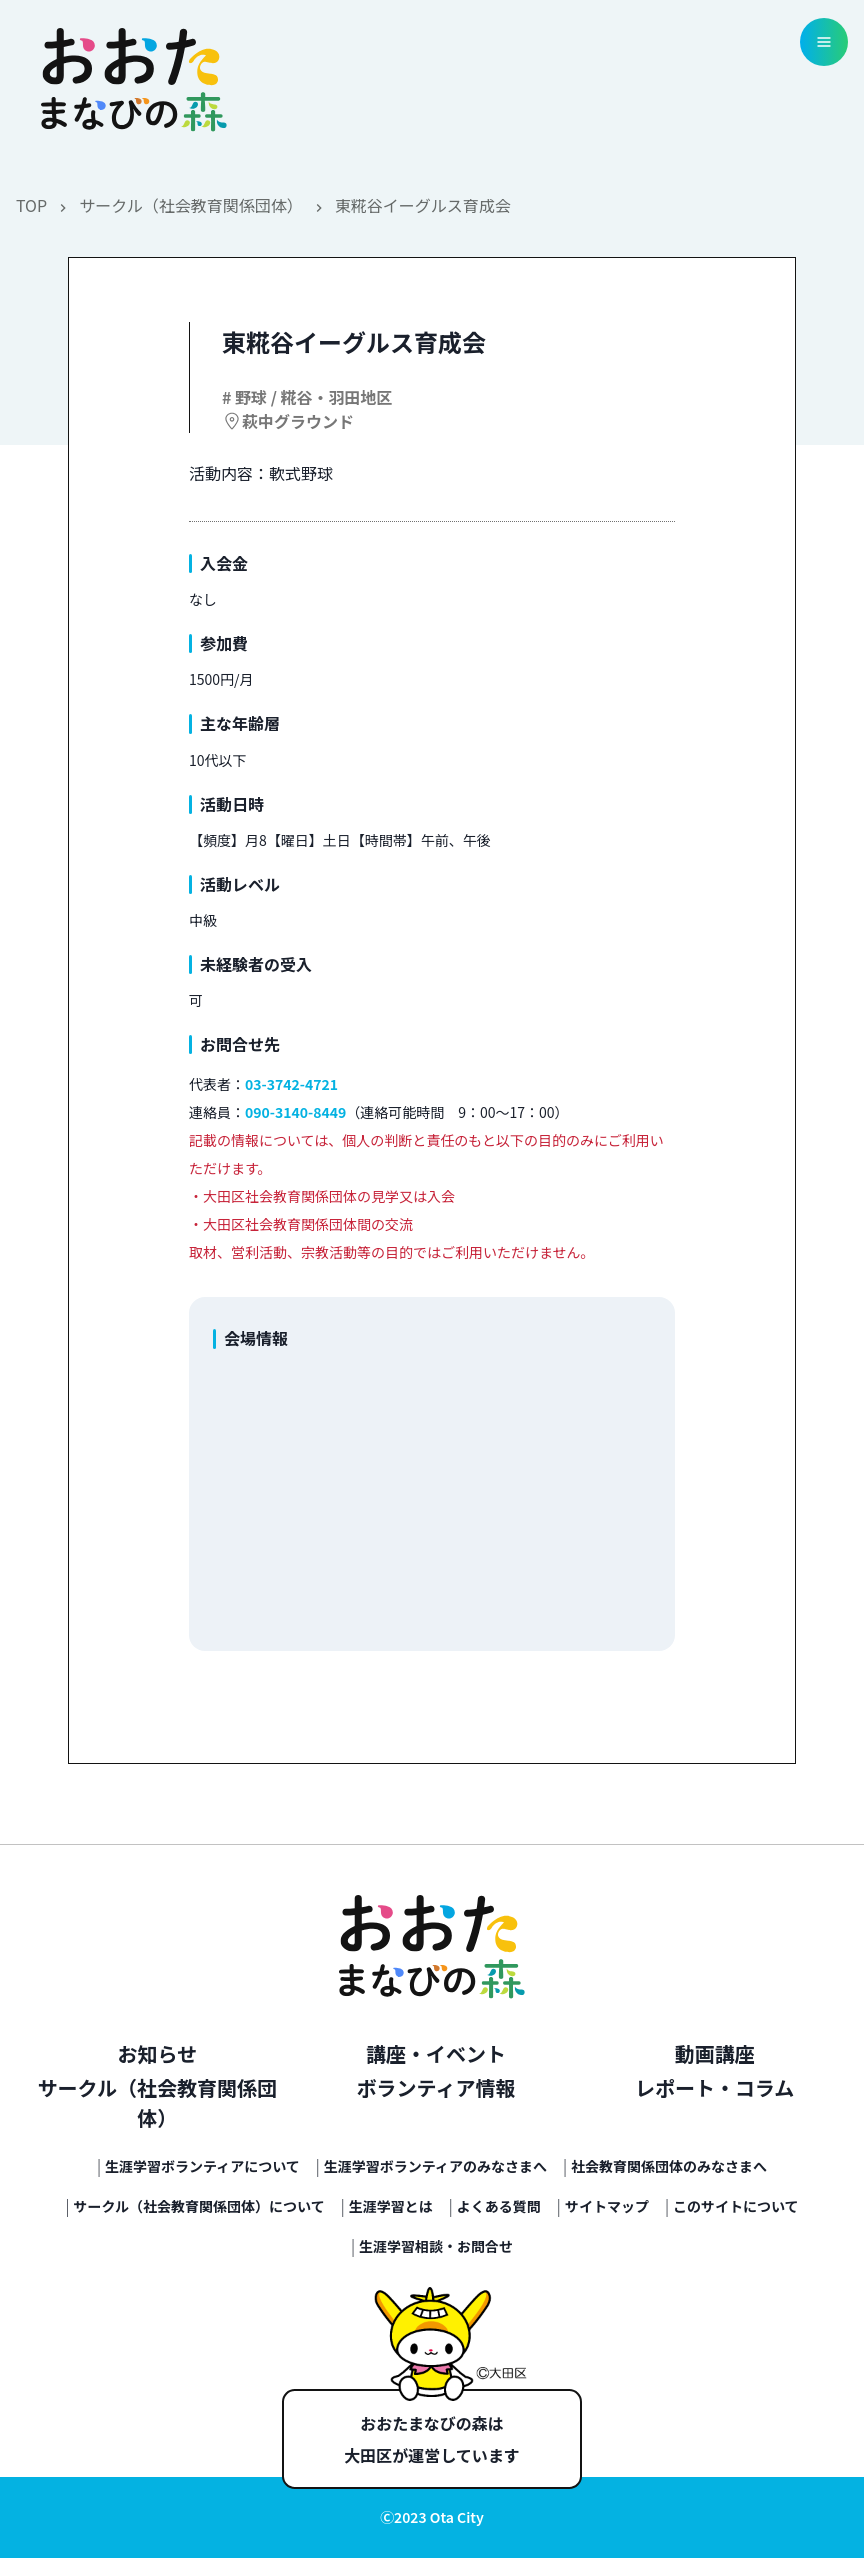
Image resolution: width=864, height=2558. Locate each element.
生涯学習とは (391, 2206)
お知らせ (158, 2053)
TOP (31, 205)
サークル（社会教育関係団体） (191, 205)
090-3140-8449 (295, 1112)
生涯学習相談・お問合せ (436, 2246)
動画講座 (715, 2053)
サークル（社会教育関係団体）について (199, 2206)
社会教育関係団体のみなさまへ (669, 2166)
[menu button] (824, 42)
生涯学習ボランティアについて (202, 2166)
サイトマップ (607, 2206)
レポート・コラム (714, 2087)
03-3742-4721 (291, 1084)
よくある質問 (499, 2206)
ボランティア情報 (436, 2087)
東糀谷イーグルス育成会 (423, 205)
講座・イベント (436, 2053)
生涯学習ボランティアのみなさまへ (435, 2166)
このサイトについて (736, 2206)
